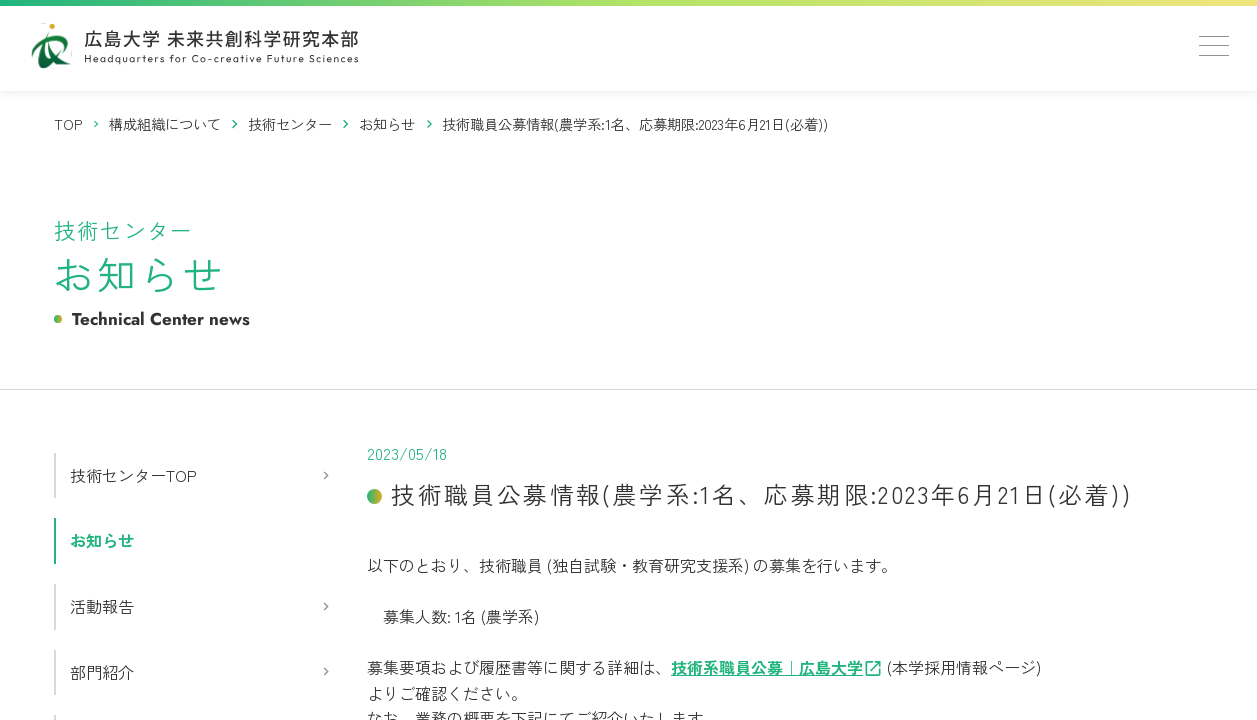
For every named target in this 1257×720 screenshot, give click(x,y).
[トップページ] (69, 124)
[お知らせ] (387, 124)
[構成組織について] (165, 124)
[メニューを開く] (1214, 46)
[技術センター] (290, 124)
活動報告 (102, 606)
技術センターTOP (133, 475)
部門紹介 (102, 672)
